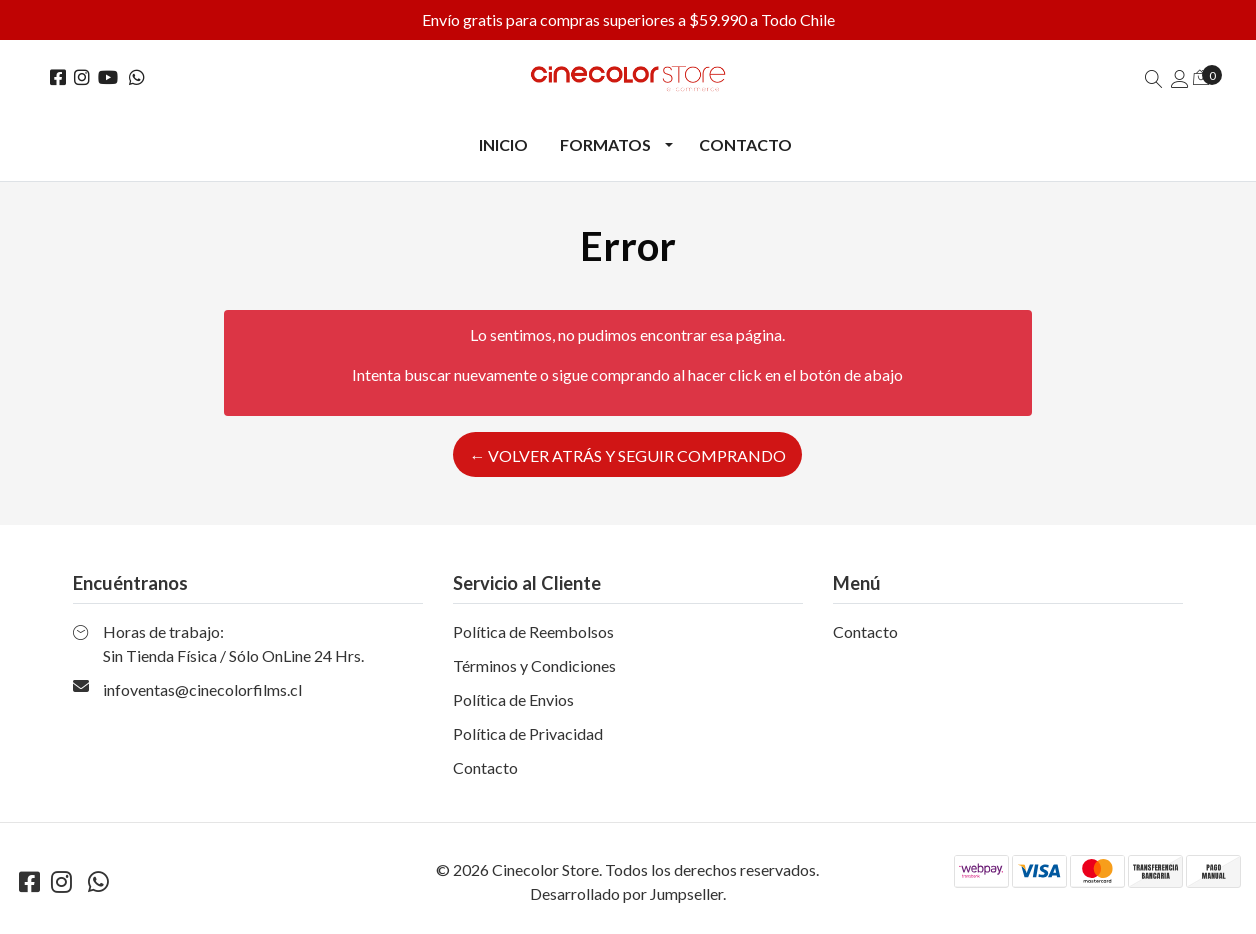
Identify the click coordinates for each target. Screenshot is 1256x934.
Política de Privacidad (528, 733)
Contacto (745, 144)
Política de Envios (513, 699)
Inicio (503, 144)
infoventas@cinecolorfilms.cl (202, 689)
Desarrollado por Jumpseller (626, 893)
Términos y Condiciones (534, 665)
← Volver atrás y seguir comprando (627, 455)
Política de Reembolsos (533, 631)
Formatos (605, 144)
